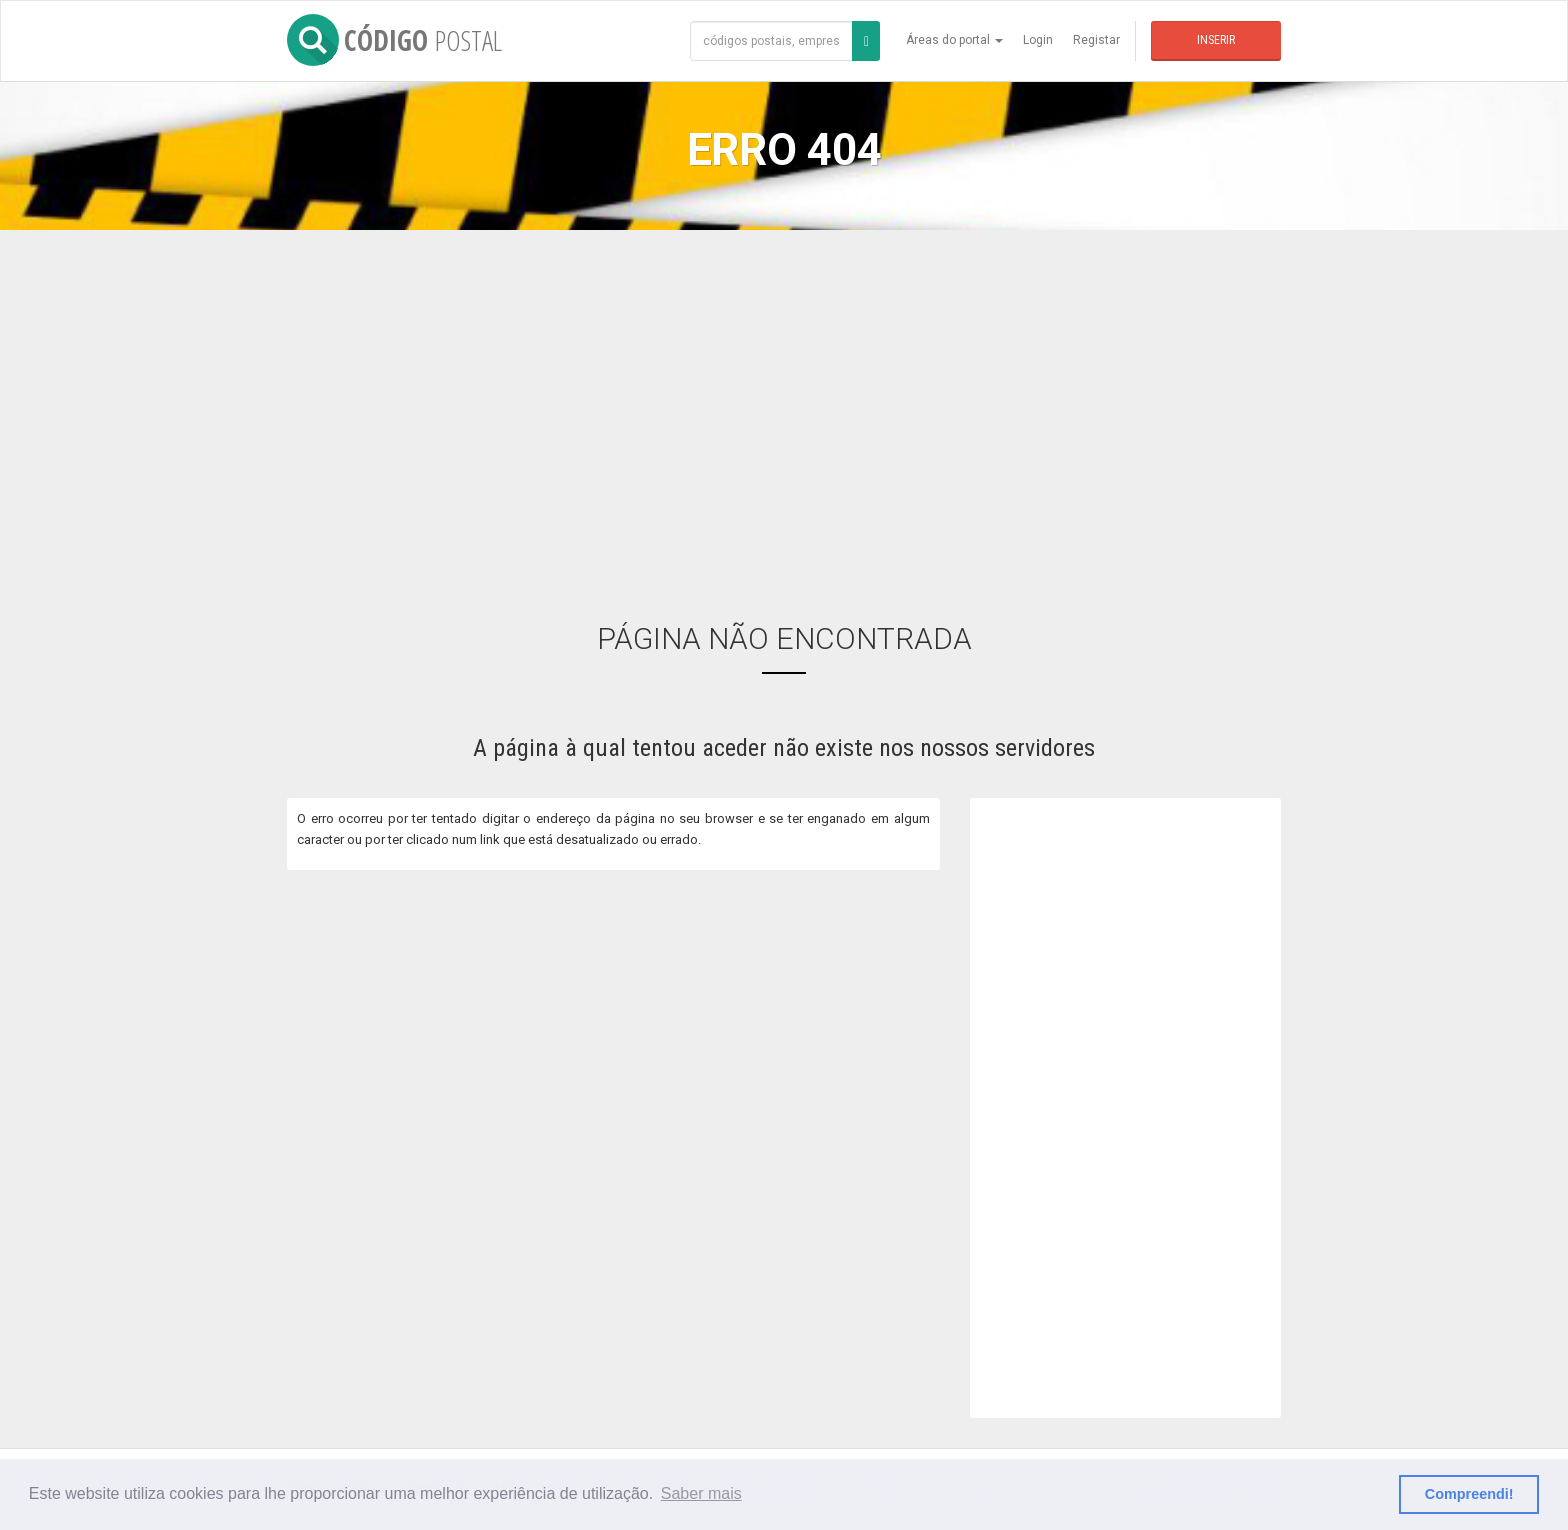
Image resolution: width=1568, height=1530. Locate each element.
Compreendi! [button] (1469, 1494)
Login (1038, 40)
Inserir (1216, 40)
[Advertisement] (784, 411)
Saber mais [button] (701, 1493)
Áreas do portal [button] (954, 40)
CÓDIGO (394, 40)
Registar (1096, 40)
